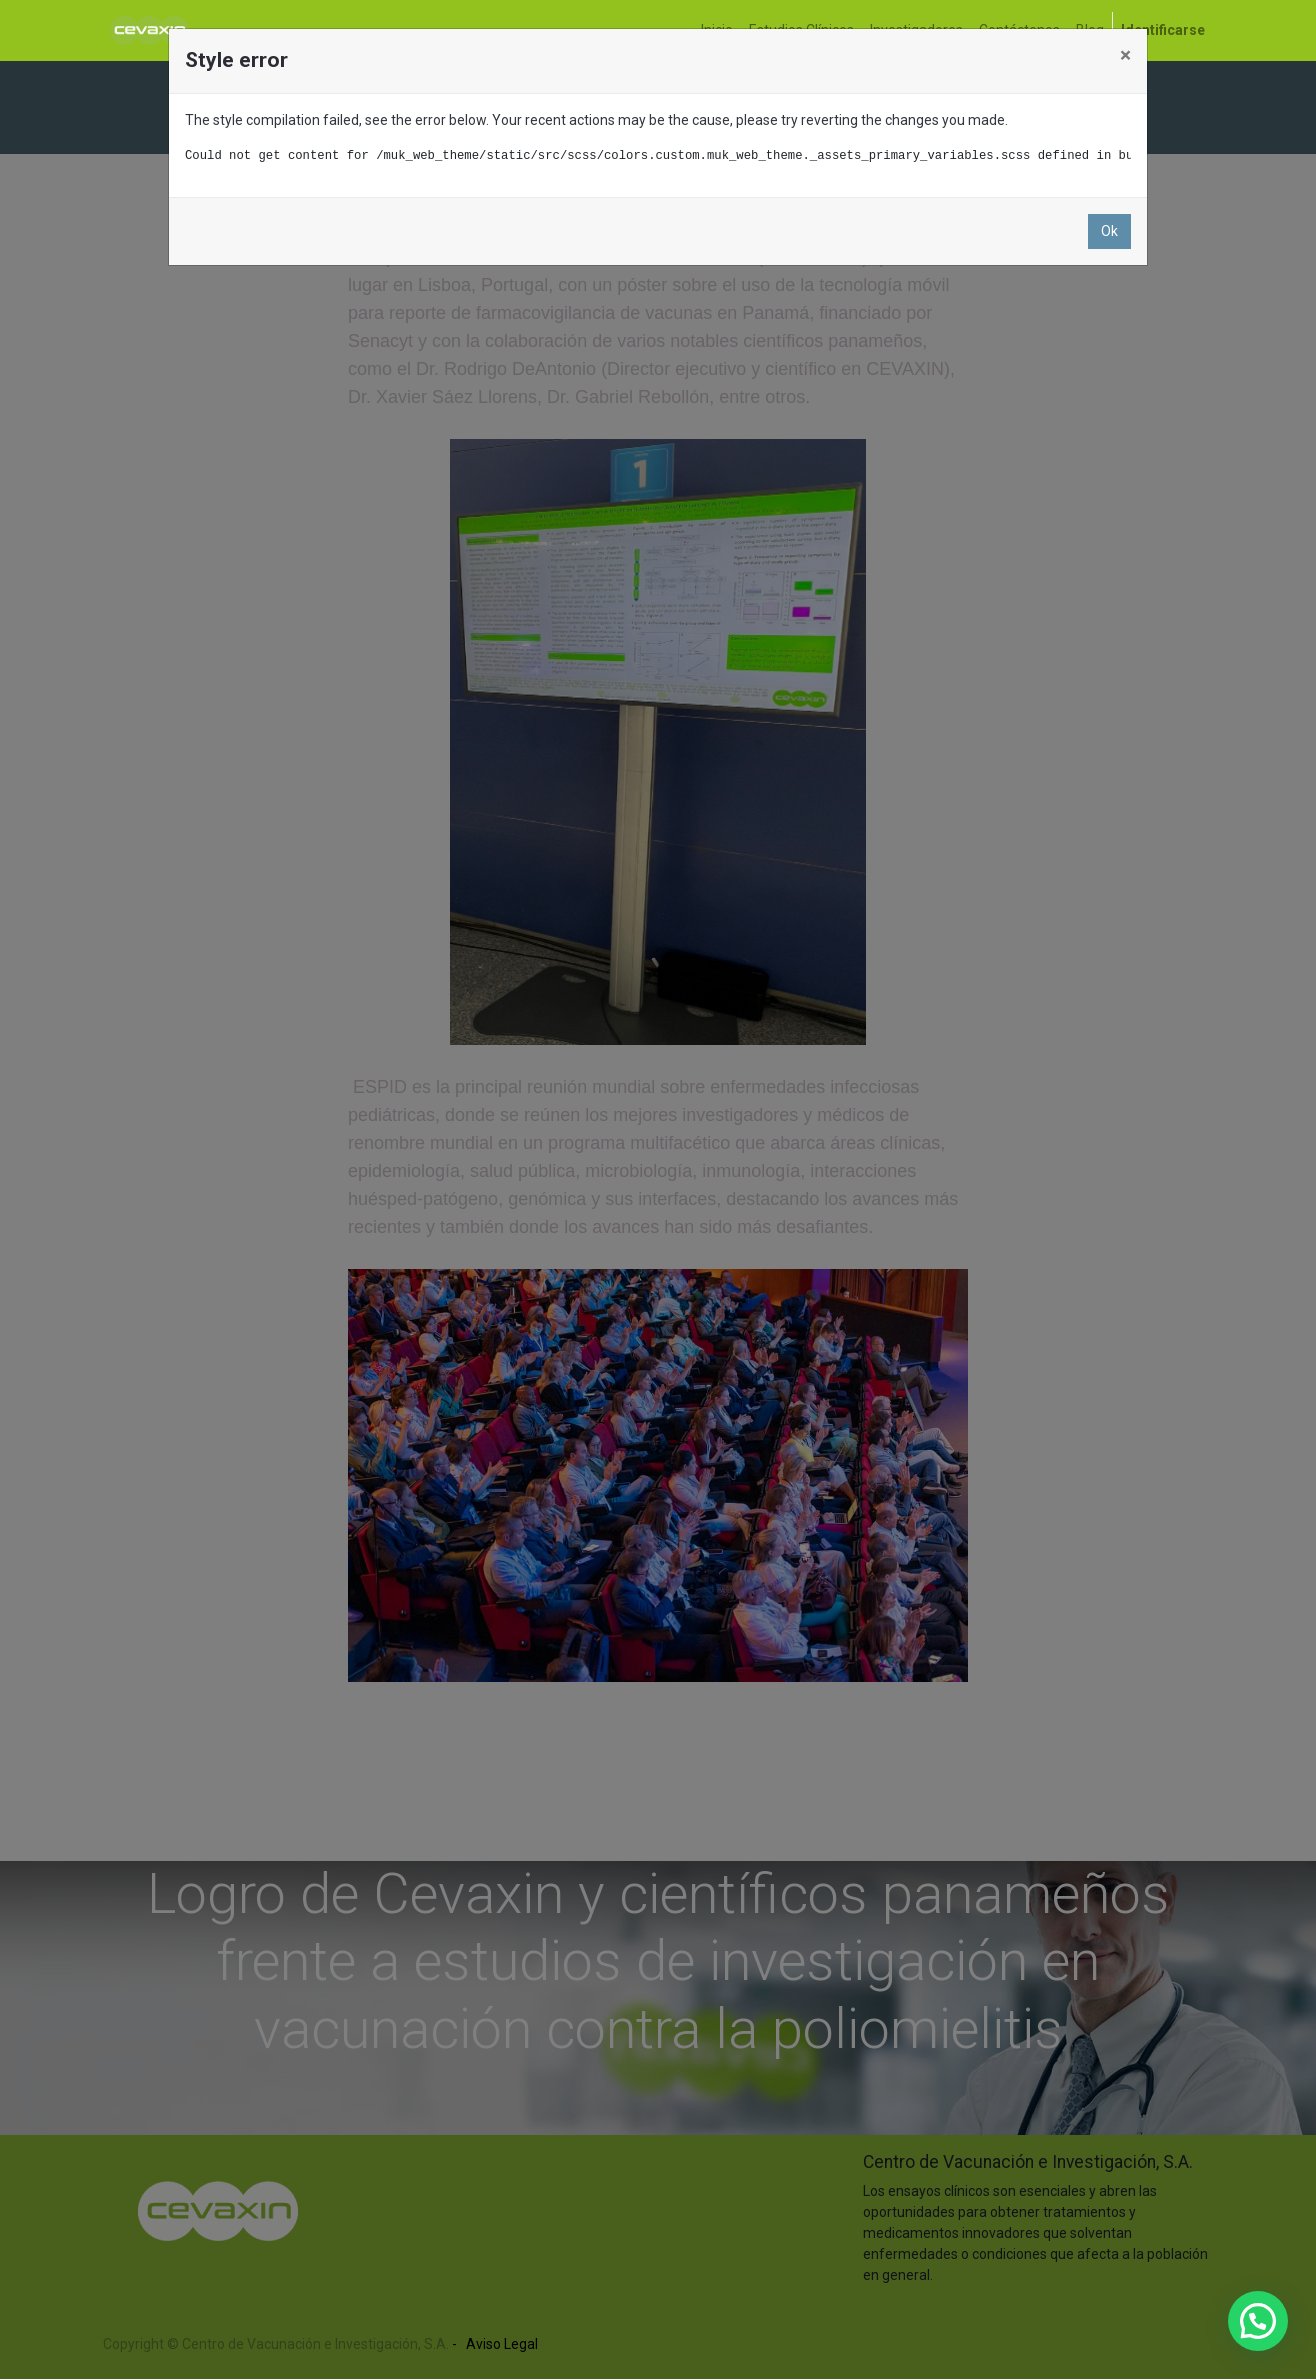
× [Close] (1125, 55)
